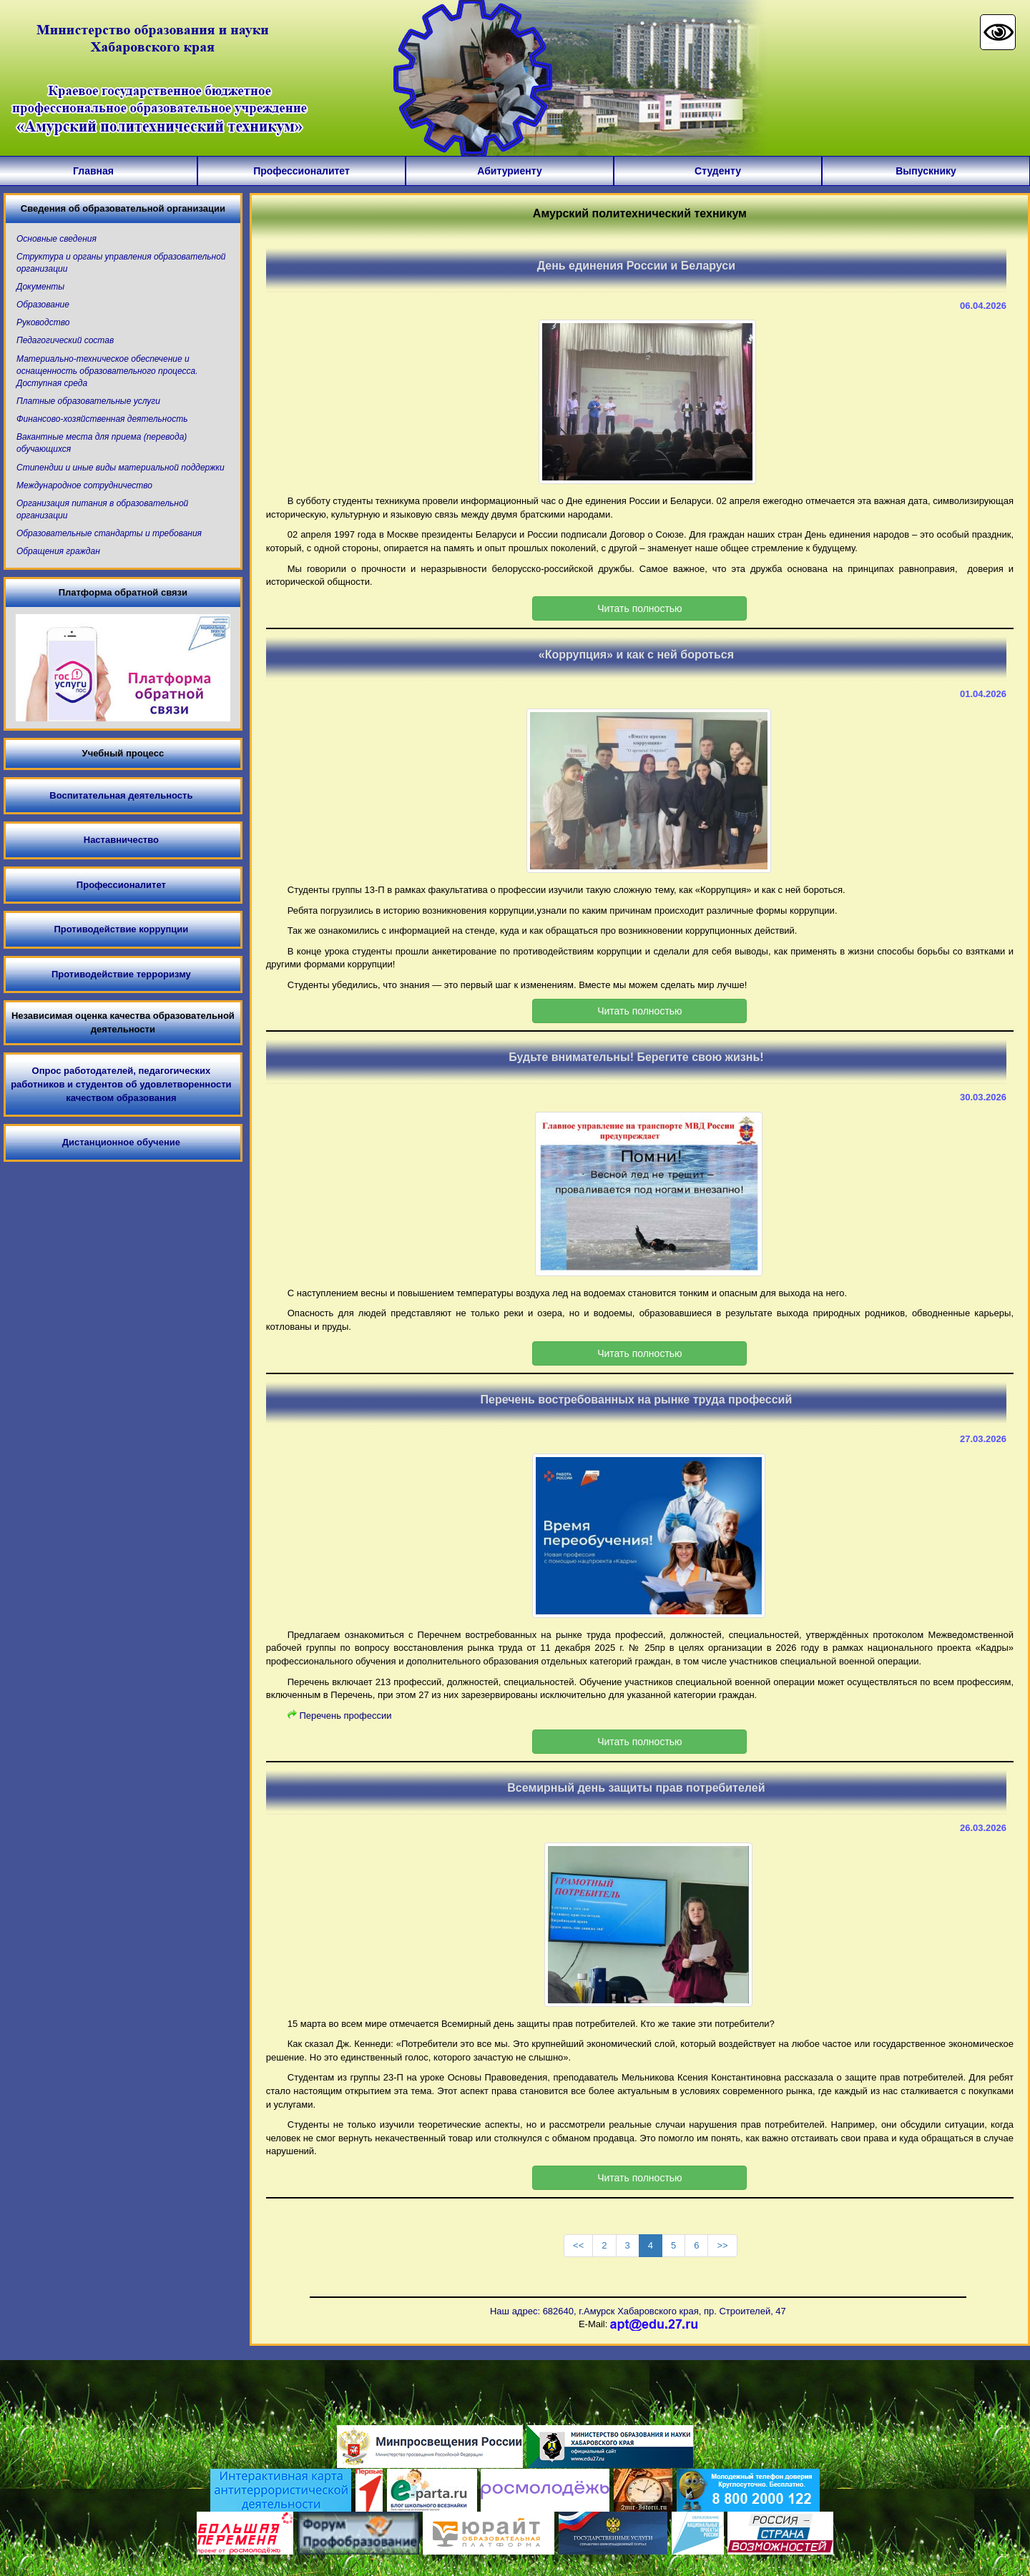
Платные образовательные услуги (88, 401)
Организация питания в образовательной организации (102, 509)
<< (578, 2245)
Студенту (718, 171)
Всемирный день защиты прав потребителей (636, 1788)
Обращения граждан (58, 551)
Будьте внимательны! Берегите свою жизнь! (636, 1057)
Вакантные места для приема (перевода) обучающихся (101, 443)
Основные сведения (56, 239)
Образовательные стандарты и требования (109, 533)
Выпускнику (926, 171)
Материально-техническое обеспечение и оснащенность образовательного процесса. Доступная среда (107, 371)
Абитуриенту (509, 171)
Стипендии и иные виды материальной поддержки (120, 468)
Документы (40, 287)
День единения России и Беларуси (636, 266)
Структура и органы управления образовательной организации (121, 263)
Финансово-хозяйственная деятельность (101, 419)
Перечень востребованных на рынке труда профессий (637, 1399)
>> (722, 2245)
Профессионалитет (301, 171)
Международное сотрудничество (84, 485)
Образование (42, 305)
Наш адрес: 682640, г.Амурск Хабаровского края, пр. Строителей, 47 (638, 2311)
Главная (93, 171)
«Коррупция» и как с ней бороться (636, 654)
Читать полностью (639, 608)
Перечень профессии (345, 1715)
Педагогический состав (65, 340)
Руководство (42, 322)
